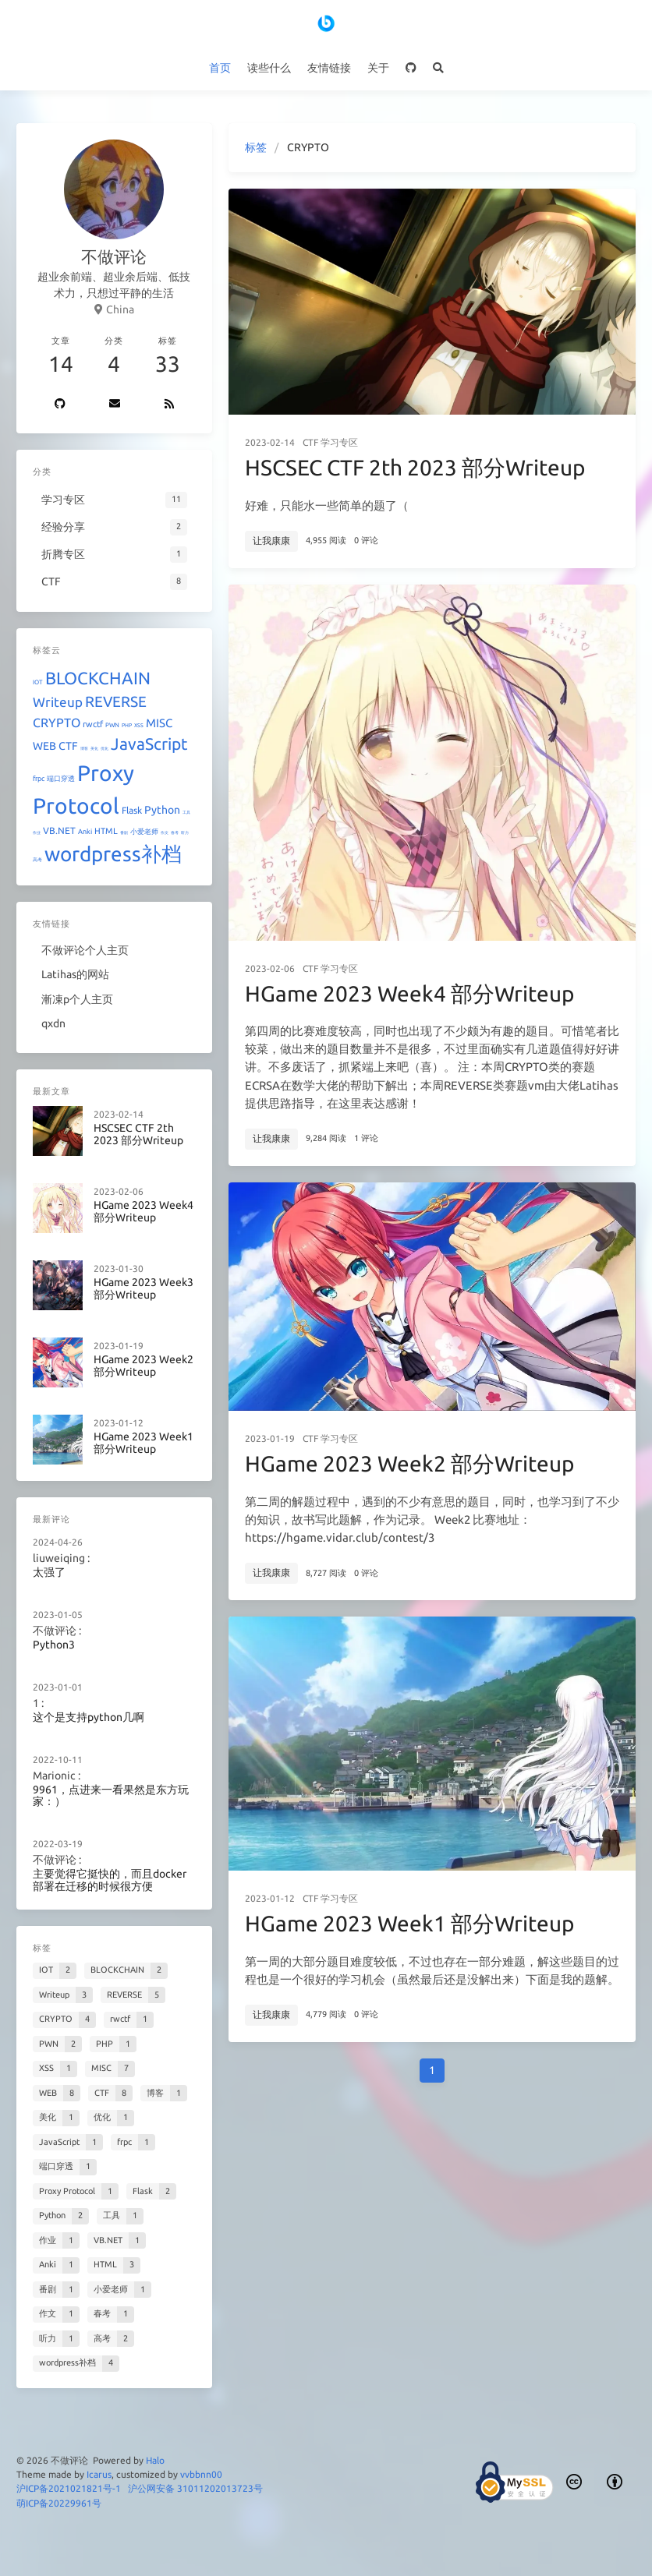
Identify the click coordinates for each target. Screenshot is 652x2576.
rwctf (93, 724)
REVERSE (116, 701)
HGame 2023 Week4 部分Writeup (409, 993)
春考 (175, 832)
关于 (378, 68)
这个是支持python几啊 (88, 1717)
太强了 (49, 1572)
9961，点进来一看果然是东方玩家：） (111, 1795)
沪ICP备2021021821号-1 (68, 2488)
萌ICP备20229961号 (58, 2503)
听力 (185, 832)
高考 (37, 859)
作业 (37, 832)
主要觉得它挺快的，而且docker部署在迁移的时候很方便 (109, 1880)
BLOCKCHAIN (98, 677)
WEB (44, 746)
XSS (139, 725)
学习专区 (339, 442)
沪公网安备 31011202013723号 (195, 2488)
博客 (84, 748)
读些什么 (269, 68)
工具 (186, 812)
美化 (94, 748)
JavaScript (149, 743)
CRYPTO (56, 723)
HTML (106, 831)
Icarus (99, 2474)
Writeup (58, 701)
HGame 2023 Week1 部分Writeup (409, 1923)
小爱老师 (144, 832)
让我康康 (271, 540)
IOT (38, 682)
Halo (155, 2460)
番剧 (124, 832)
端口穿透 (61, 779)
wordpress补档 (113, 854)
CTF (310, 442)
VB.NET (59, 830)
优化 (104, 748)
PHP (127, 725)
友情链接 (329, 68)
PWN (112, 725)
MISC (159, 723)
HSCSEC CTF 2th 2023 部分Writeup (415, 467)
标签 (256, 147)
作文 (164, 832)
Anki (85, 832)
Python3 (54, 1645)
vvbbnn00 (201, 2474)
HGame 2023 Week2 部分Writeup (409, 1463)
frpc (38, 779)
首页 (220, 68)
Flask (132, 810)
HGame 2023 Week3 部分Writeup (143, 1289)
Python (162, 810)
